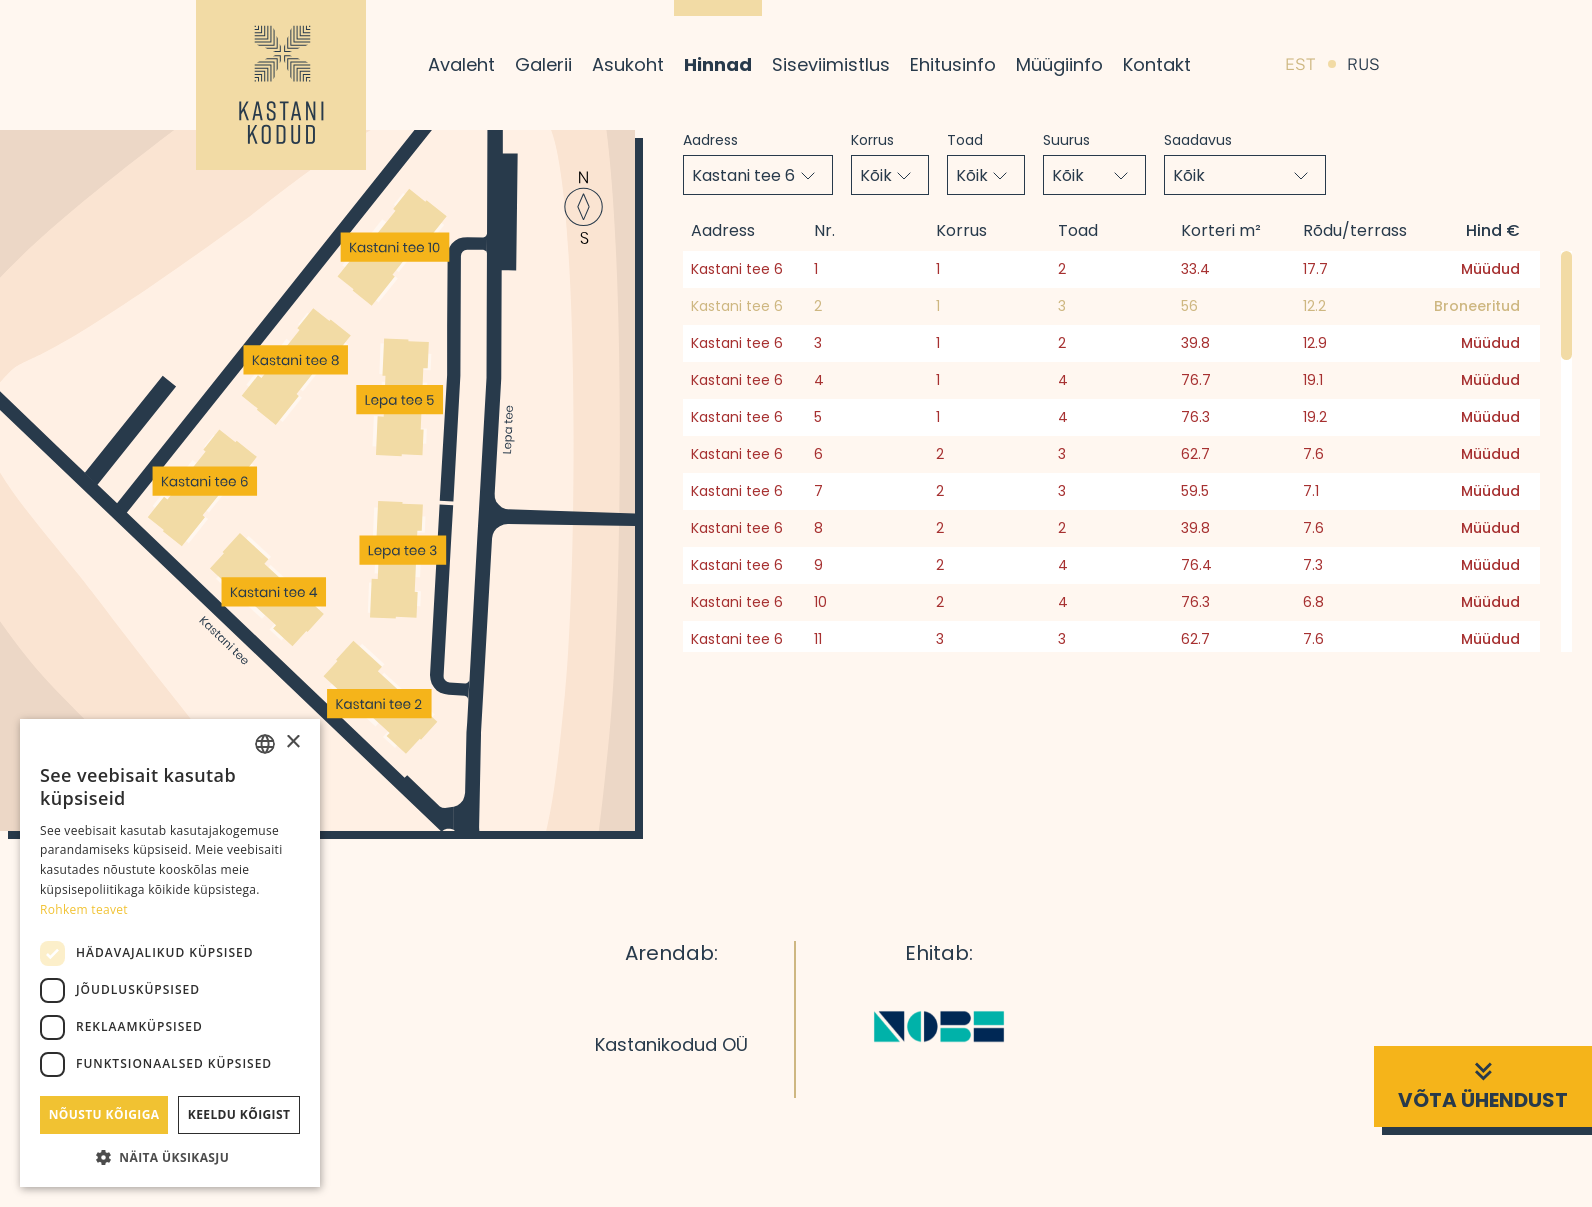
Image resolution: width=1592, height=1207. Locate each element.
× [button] (292, 742)
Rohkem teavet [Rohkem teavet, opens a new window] (84, 909)
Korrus (872, 140)
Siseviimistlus (831, 64)
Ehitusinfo (953, 64)
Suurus (1066, 140)
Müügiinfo (1059, 64)
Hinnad (718, 64)
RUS (1363, 64)
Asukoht (628, 64)
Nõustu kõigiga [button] (104, 1114)
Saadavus (1198, 140)
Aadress (710, 140)
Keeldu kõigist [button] (239, 1114)
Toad (965, 140)
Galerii (543, 64)
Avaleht (461, 64)
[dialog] (170, 953)
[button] (170, 1157)
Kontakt (1157, 64)
